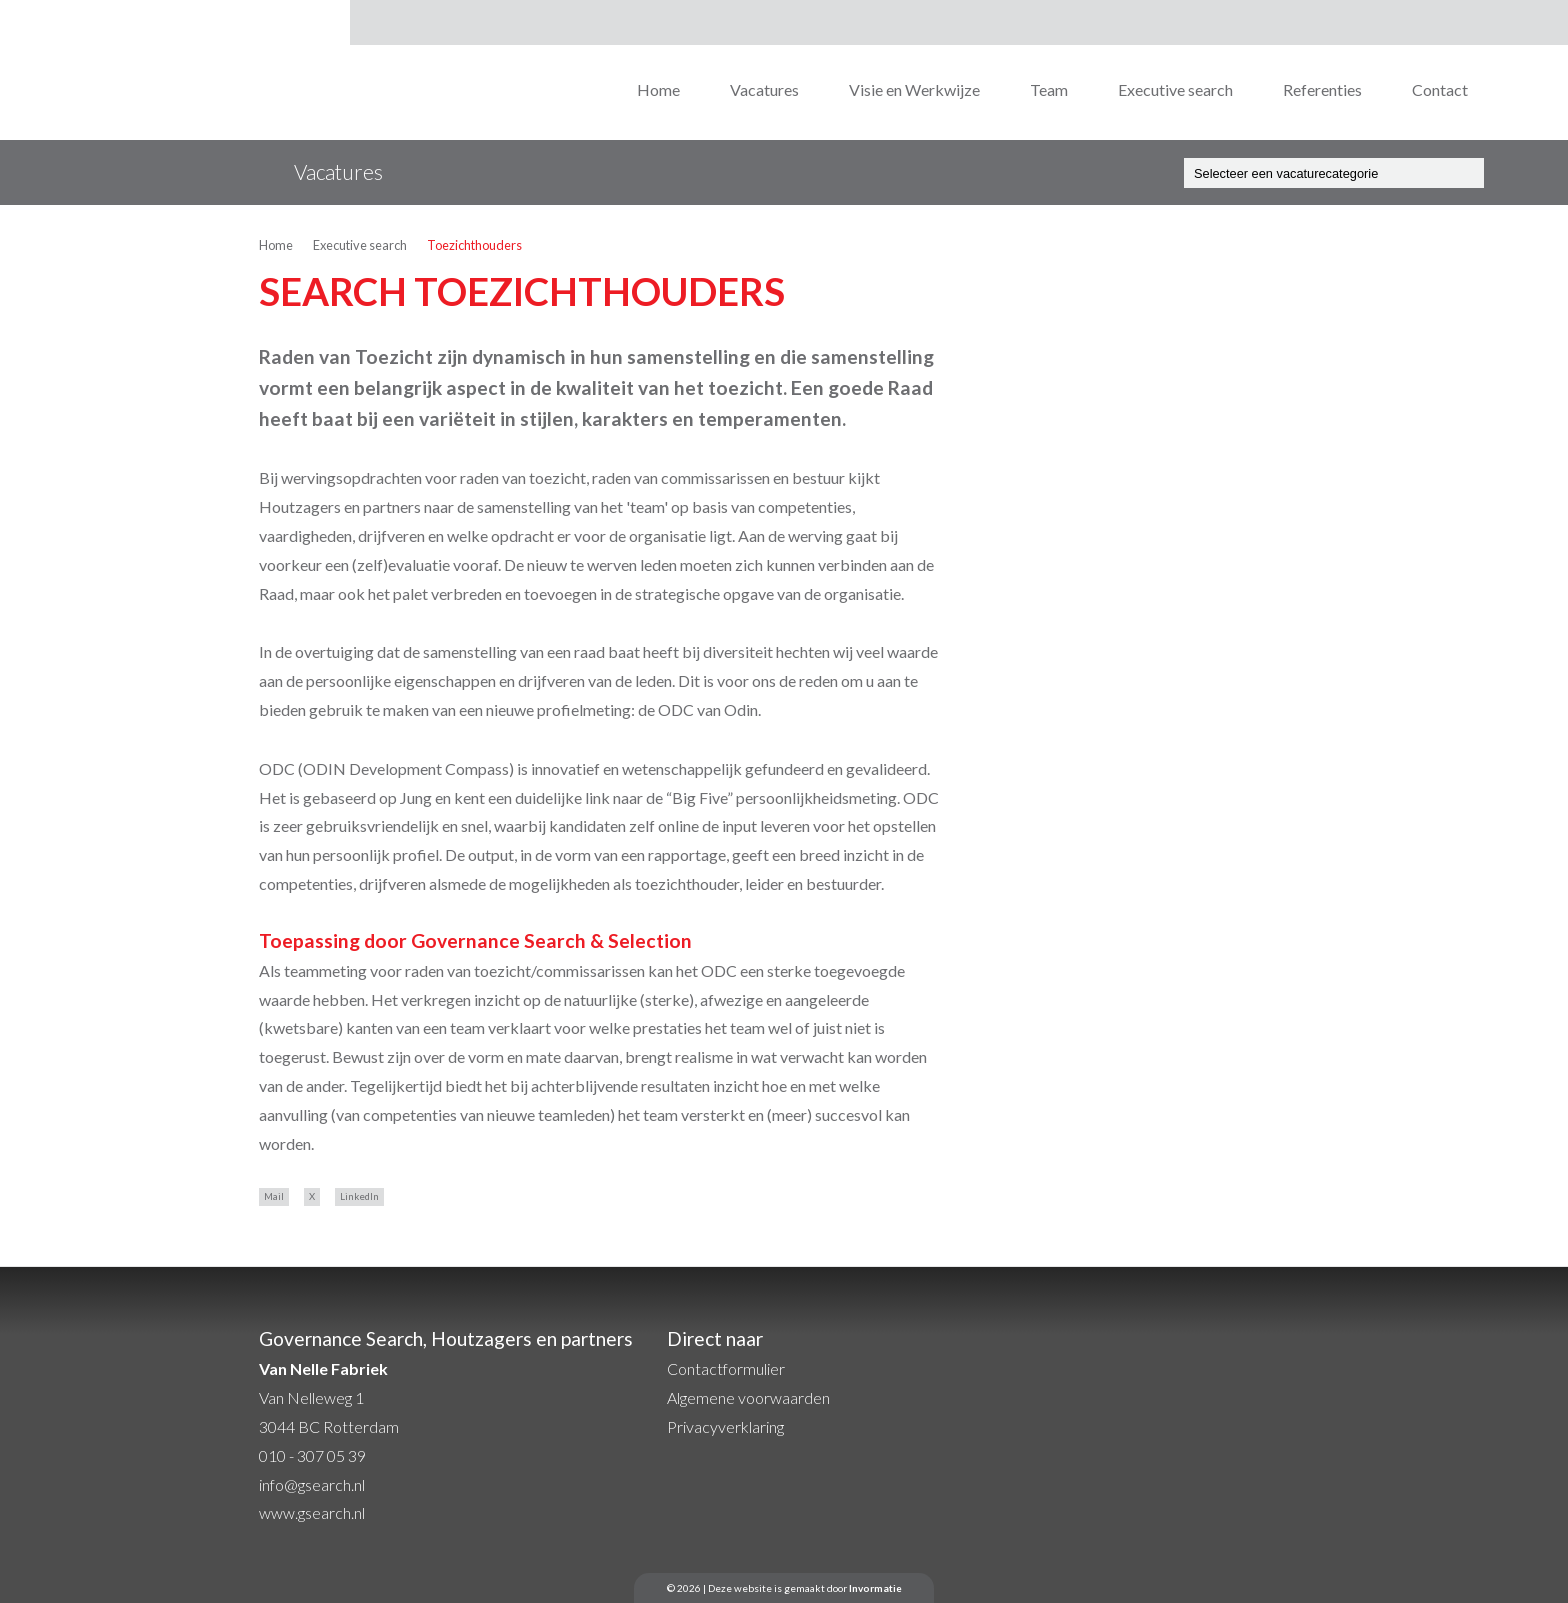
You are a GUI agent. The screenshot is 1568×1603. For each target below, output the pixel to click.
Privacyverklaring (725, 1426)
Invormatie (875, 1588)
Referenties (1322, 89)
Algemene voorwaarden (748, 1397)
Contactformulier (726, 1368)
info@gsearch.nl (312, 1484)
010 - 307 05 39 (312, 1455)
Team (1049, 89)
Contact (1440, 89)
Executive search (1175, 89)
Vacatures (764, 89)
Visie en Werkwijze (914, 89)
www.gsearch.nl (312, 1512)
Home (658, 89)
